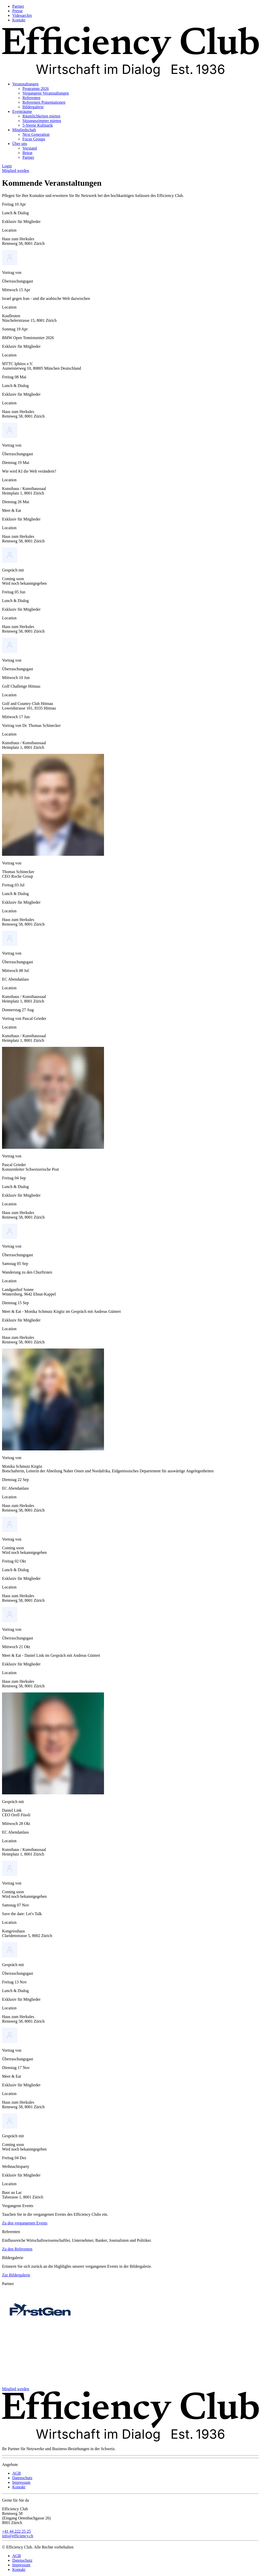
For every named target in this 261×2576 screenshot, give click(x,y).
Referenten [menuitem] (31, 98)
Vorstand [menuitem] (29, 148)
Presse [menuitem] (17, 11)
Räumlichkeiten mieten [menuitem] (41, 116)
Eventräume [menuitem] (22, 111)
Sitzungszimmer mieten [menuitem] (41, 120)
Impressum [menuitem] (21, 2482)
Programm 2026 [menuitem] (35, 88)
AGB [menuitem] (16, 2473)
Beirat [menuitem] (27, 153)
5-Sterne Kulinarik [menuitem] (37, 125)
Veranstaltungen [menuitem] (25, 84)
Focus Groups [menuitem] (33, 139)
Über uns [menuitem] (19, 143)
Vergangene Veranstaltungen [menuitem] (45, 93)
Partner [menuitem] (18, 6)
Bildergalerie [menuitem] (33, 107)
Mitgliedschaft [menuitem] (24, 130)
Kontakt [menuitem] (18, 20)
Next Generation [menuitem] (35, 134)
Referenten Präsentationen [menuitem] (43, 102)
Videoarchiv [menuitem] (22, 15)
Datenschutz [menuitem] (22, 2478)
